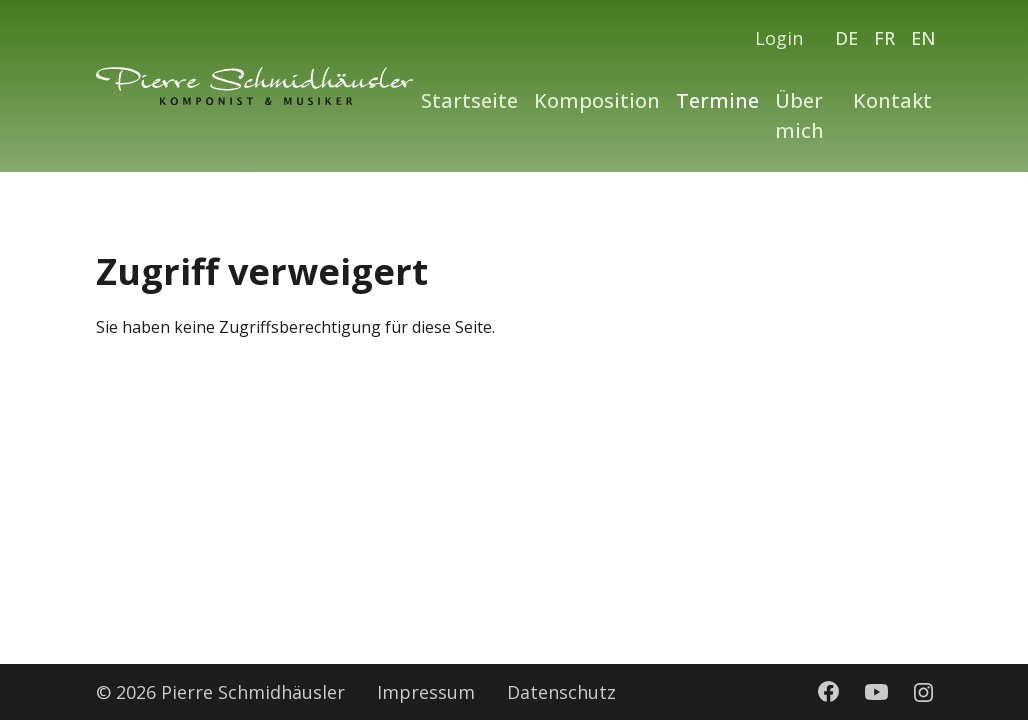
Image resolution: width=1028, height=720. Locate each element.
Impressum (426, 692)
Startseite (469, 100)
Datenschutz (561, 692)
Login (779, 38)
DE (846, 38)
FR (884, 38)
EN (923, 38)
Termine (717, 100)
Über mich (799, 115)
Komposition (597, 100)
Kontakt (892, 100)
